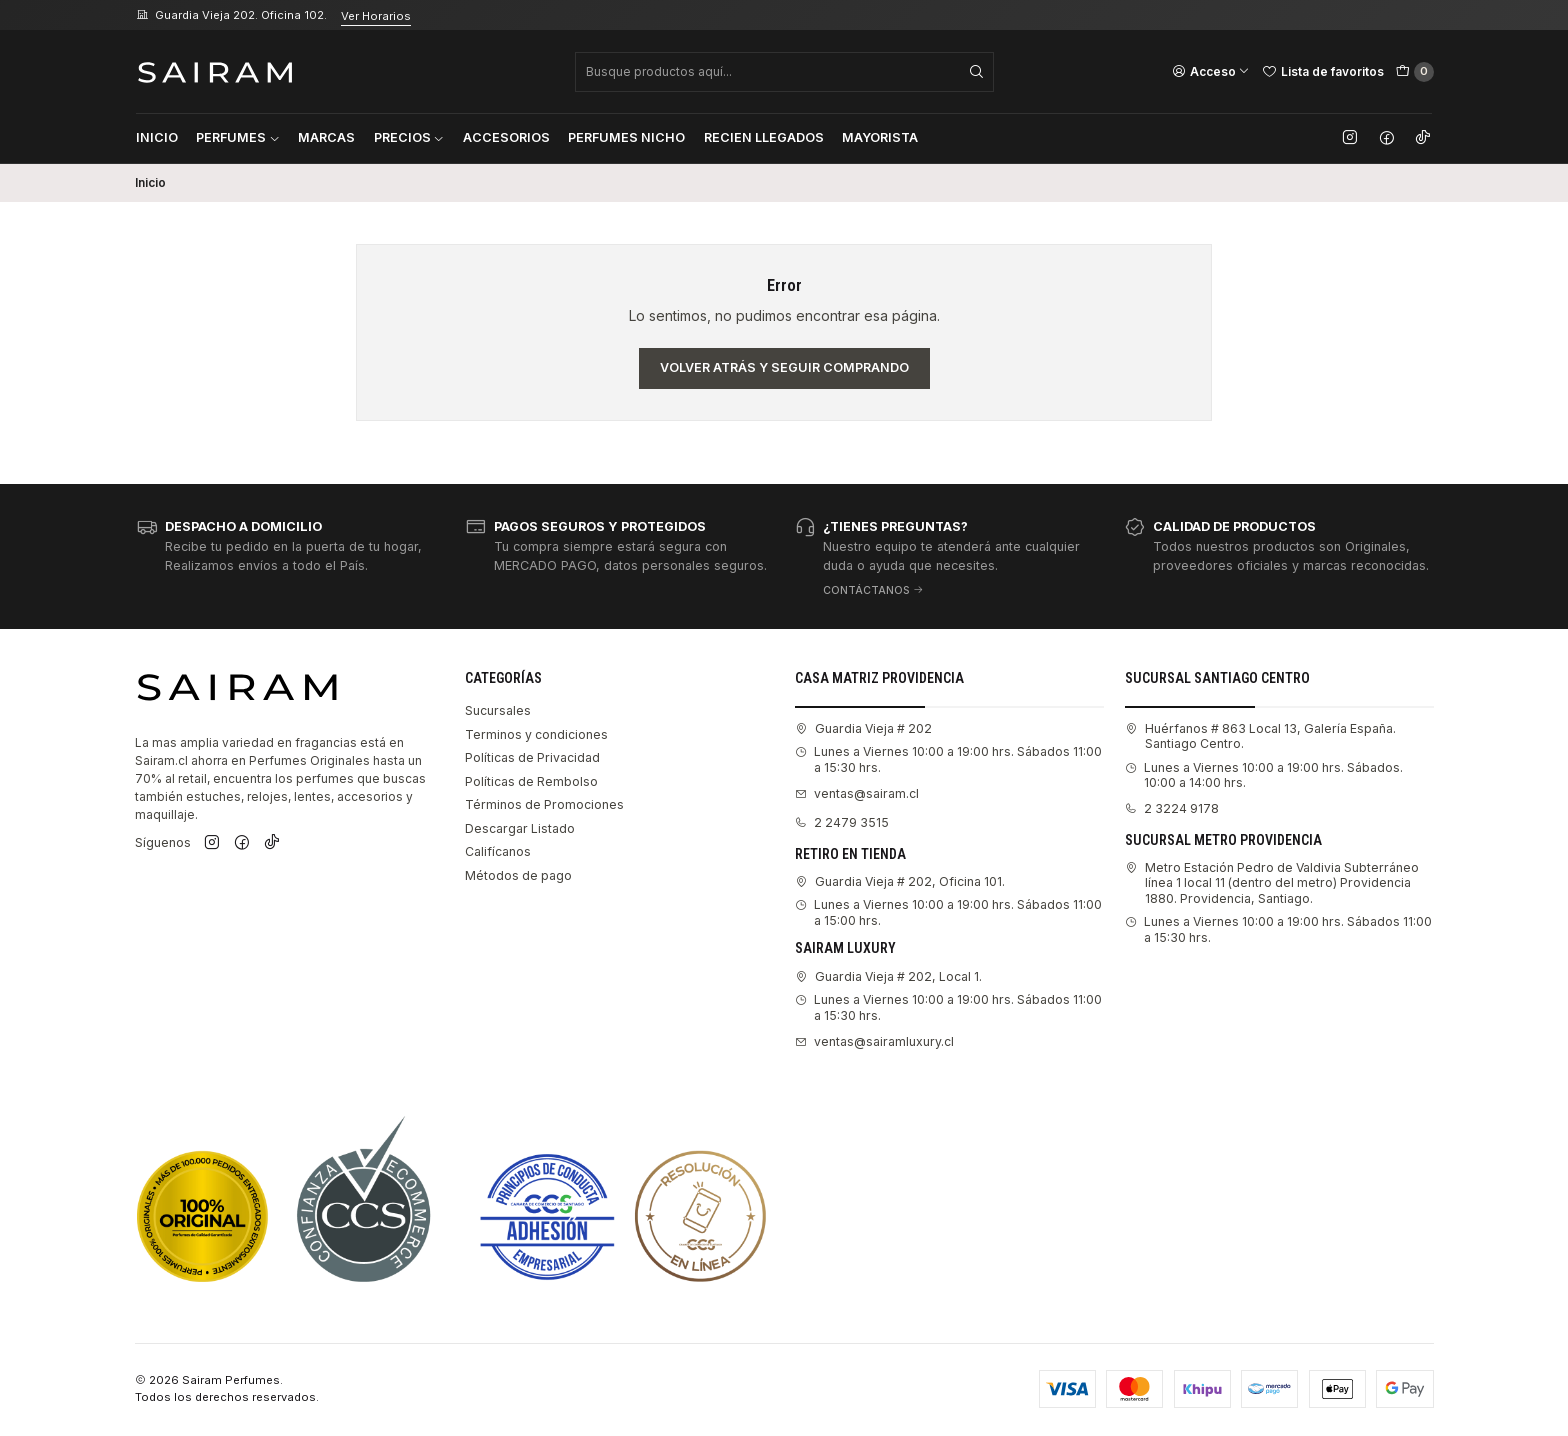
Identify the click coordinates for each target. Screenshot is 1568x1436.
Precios (409, 137)
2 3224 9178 (1172, 808)
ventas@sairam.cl (857, 793)
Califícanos (498, 851)
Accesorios (506, 137)
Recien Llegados (764, 137)
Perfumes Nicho (626, 137)
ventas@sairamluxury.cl (874, 1041)
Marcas (326, 137)
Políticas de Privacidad (532, 757)
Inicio (157, 137)
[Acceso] (1211, 71)
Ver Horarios (376, 16)
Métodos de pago (518, 875)
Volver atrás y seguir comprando (784, 367)
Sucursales (498, 710)
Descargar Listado (520, 828)
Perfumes (238, 137)
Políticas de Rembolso (531, 781)
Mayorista (880, 137)
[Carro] (1415, 72)
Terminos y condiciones (536, 734)
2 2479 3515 (842, 822)
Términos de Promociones (544, 804)
